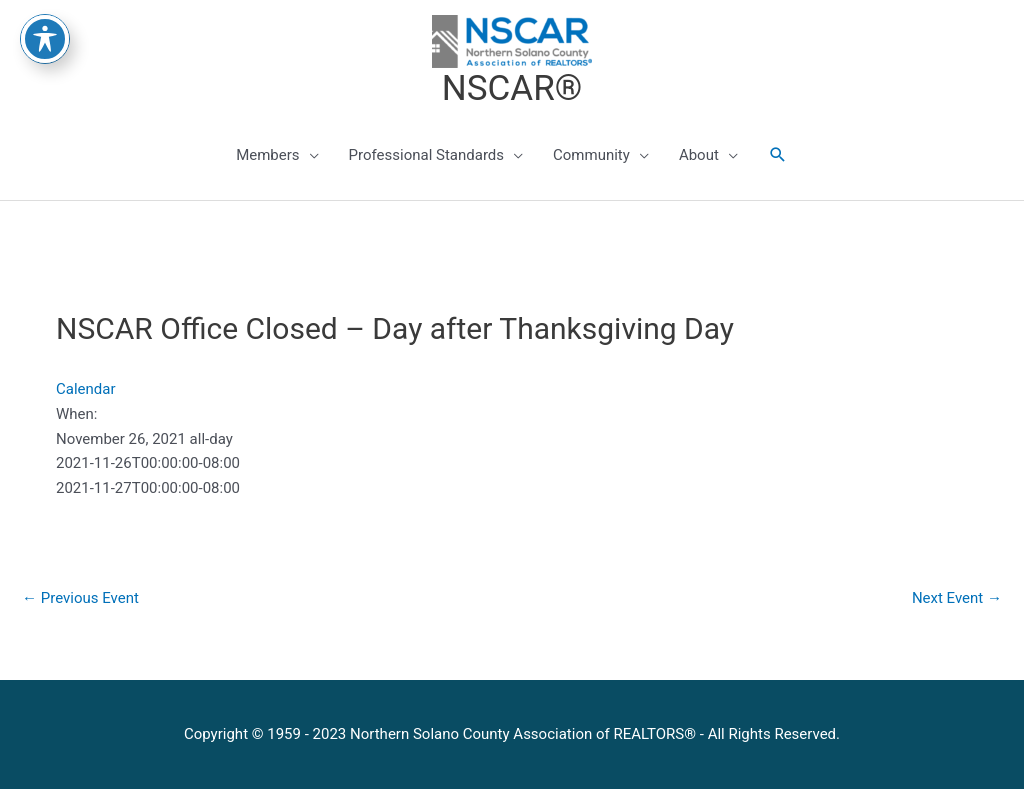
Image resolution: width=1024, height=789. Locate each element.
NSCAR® (512, 88)
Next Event (957, 598)
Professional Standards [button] (426, 155)
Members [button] (267, 155)
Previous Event (80, 598)
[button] (778, 155)
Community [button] (591, 155)
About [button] (699, 155)
